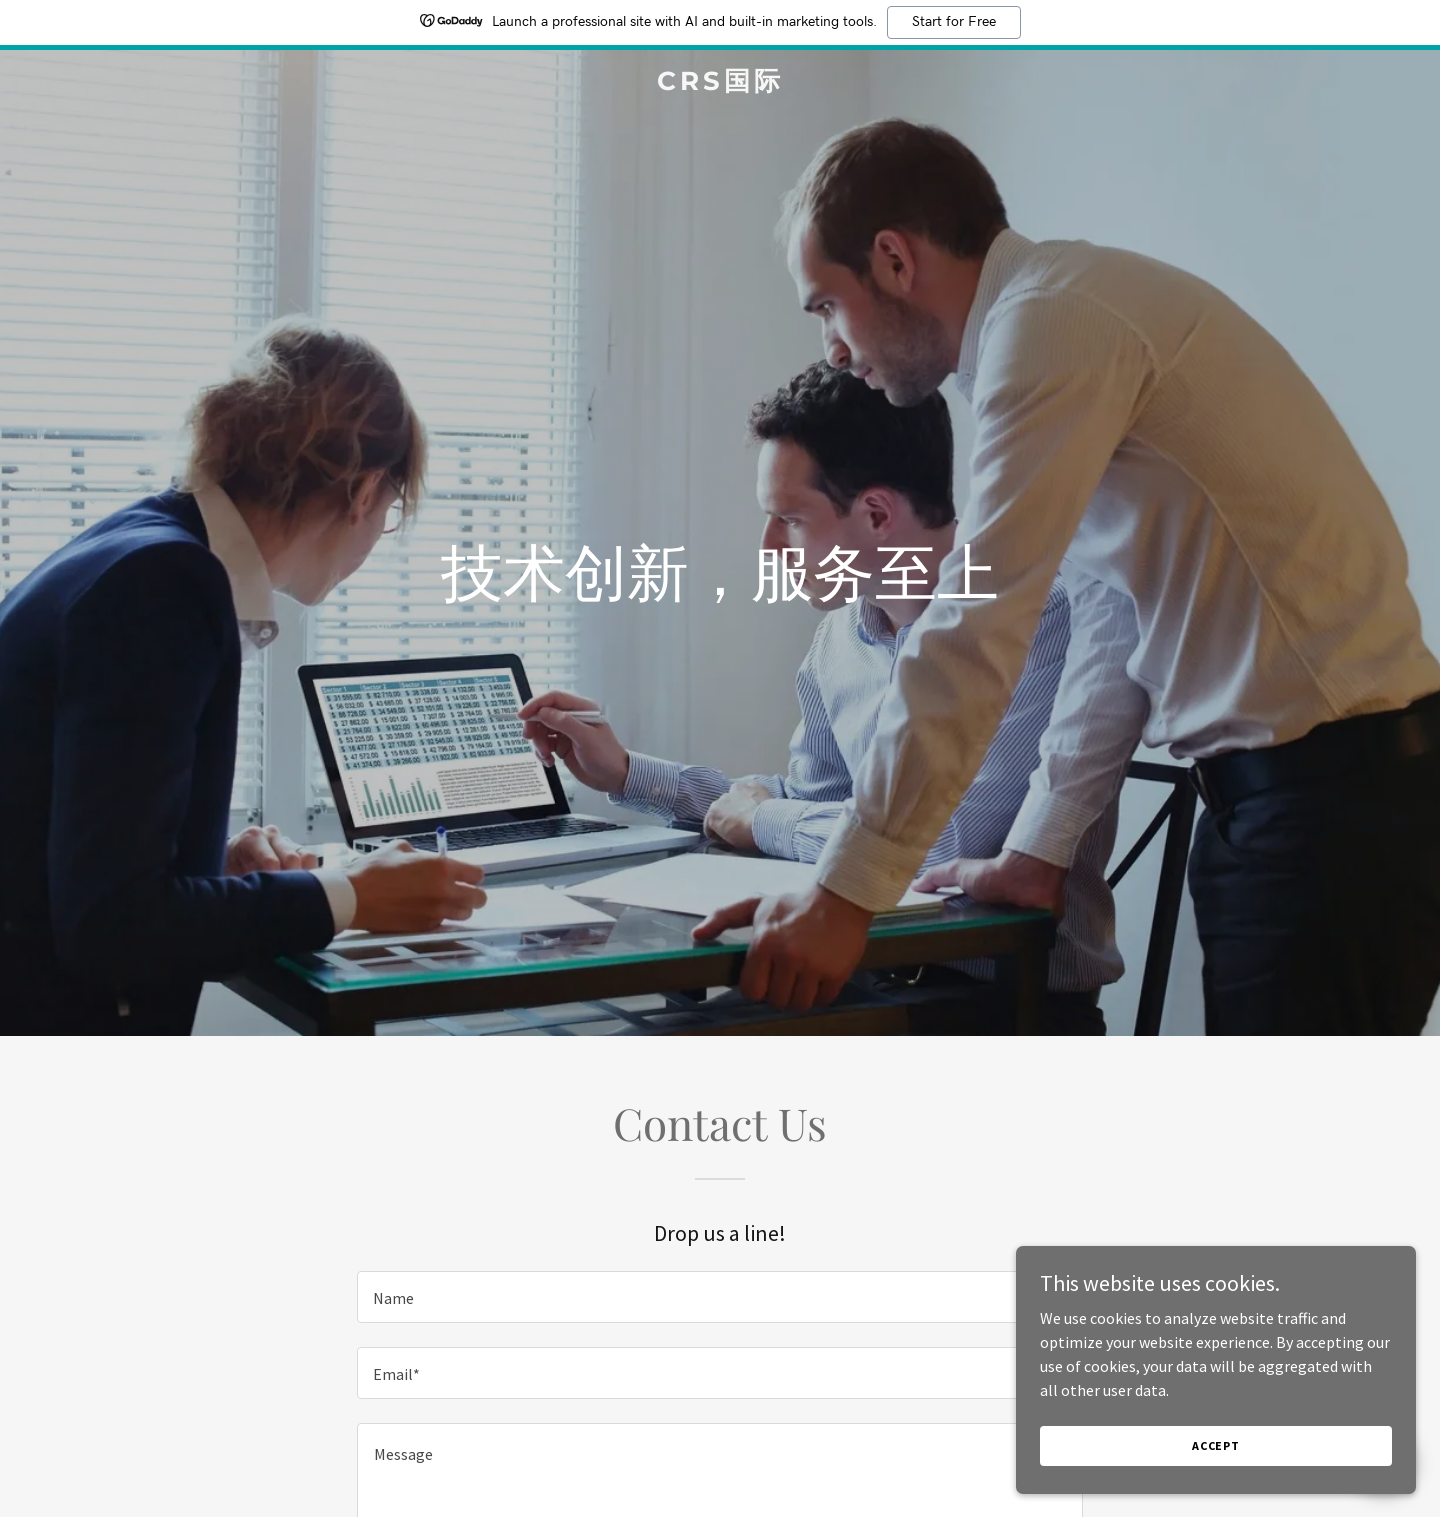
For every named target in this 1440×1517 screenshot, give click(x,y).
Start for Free (954, 22)
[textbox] (719, 1297)
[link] (720, 84)
